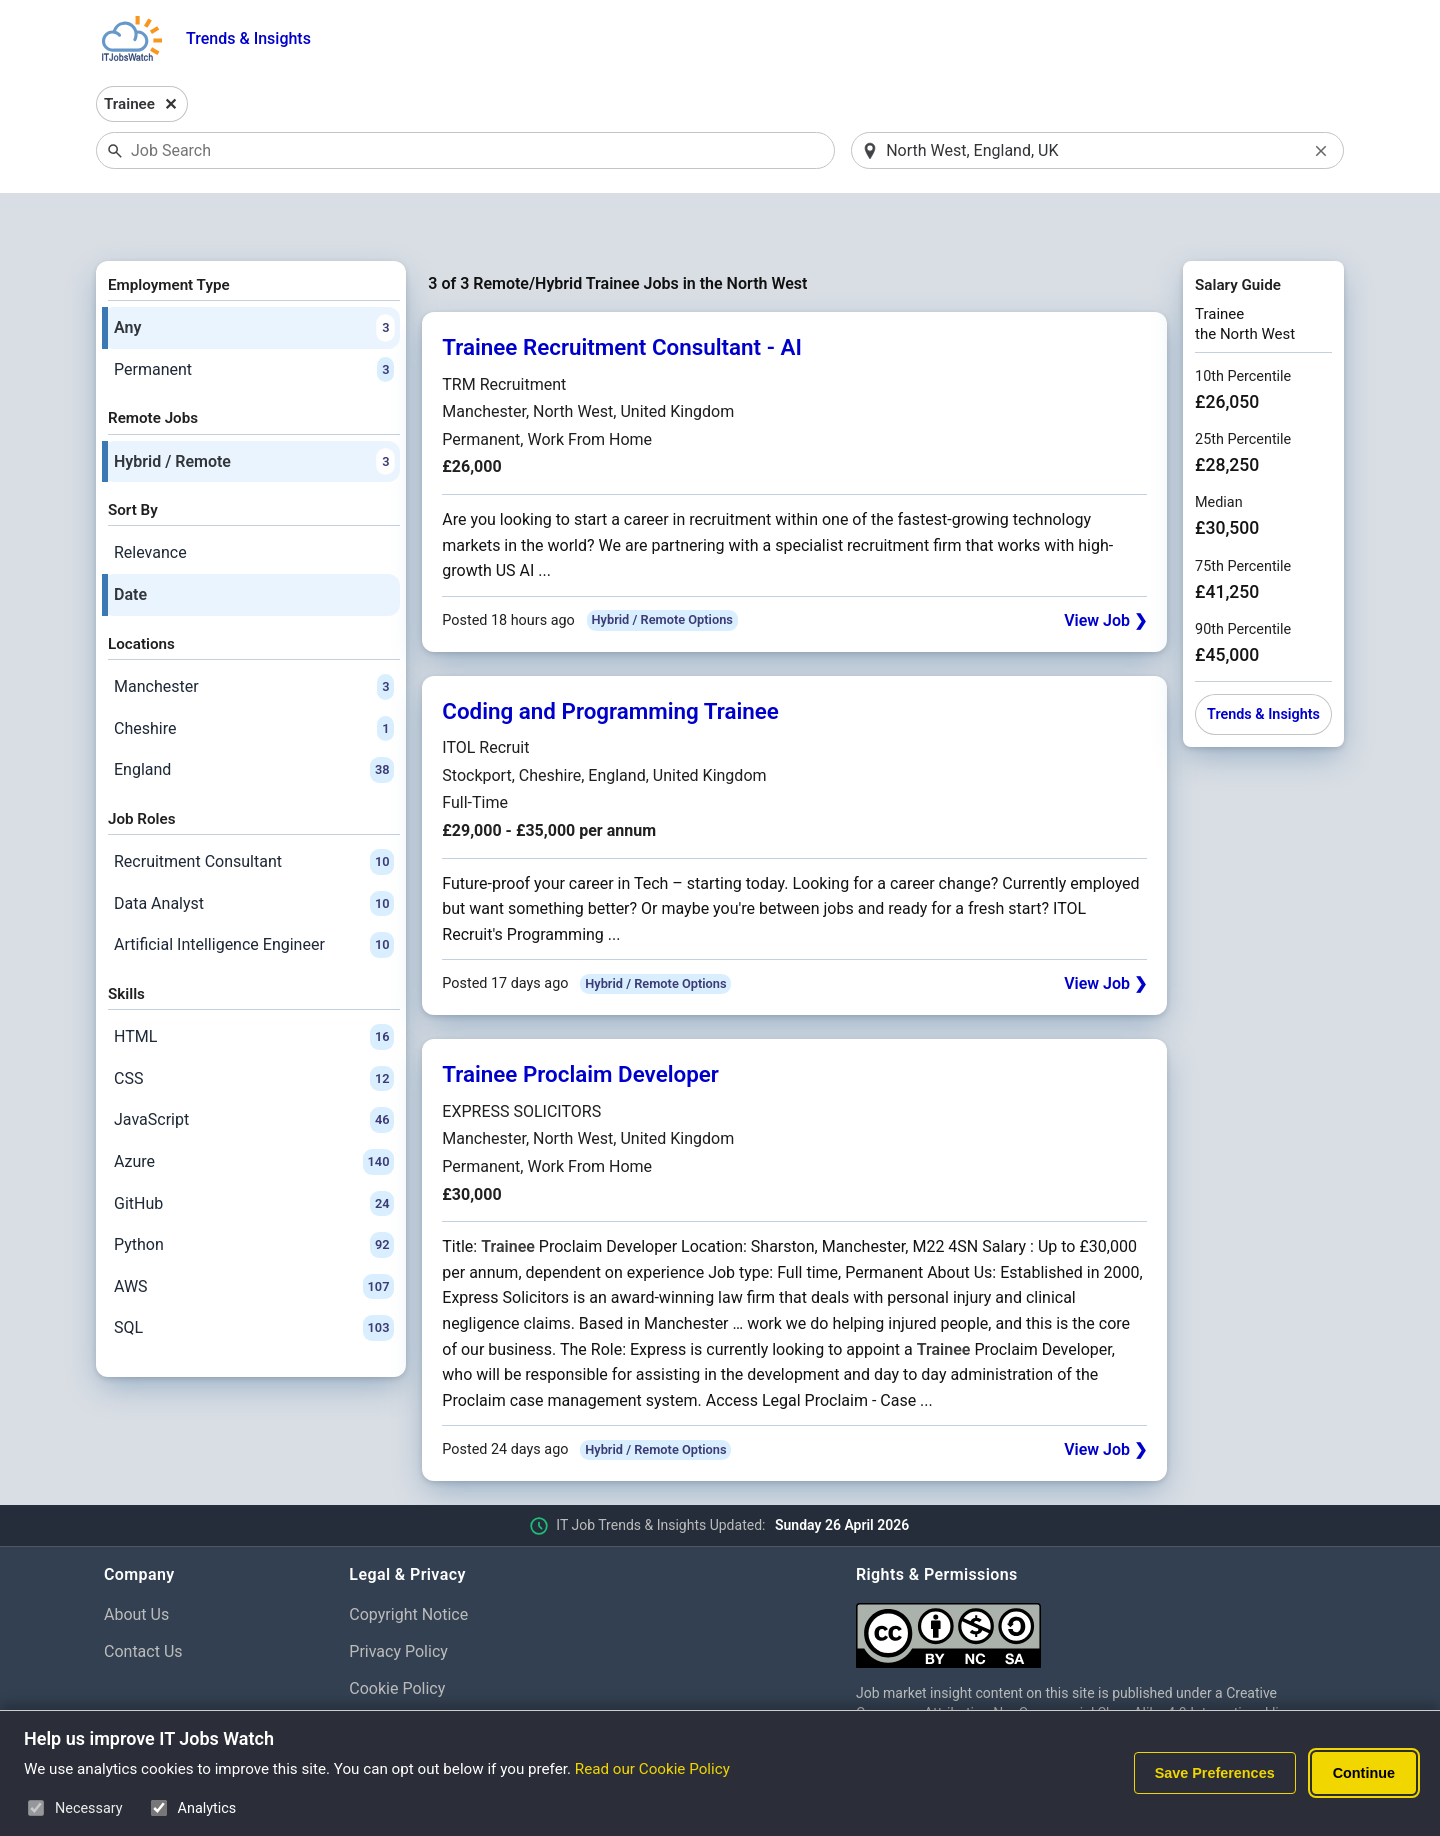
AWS (254, 1235)
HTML (254, 985)
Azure (254, 1110)
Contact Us (143, 1599)
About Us (136, 1562)
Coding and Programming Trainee (610, 659)
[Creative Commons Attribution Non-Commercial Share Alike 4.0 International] (1096, 1575)
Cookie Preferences (418, 1673)
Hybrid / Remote (254, 410)
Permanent (254, 318)
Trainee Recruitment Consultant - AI (622, 296)
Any (254, 276)
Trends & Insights (248, 38)
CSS (254, 1027)
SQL (254, 1277)
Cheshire (254, 677)
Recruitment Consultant (254, 810)
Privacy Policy (398, 1599)
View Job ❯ (1105, 568)
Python (254, 1193)
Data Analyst (254, 852)
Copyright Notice (408, 1562)
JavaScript (254, 1069)
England (254, 718)
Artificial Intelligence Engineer (254, 894)
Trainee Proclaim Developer (580, 1023)
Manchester (254, 635)
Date (130, 542)
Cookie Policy (397, 1636)
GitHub (254, 1152)
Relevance (150, 501)
